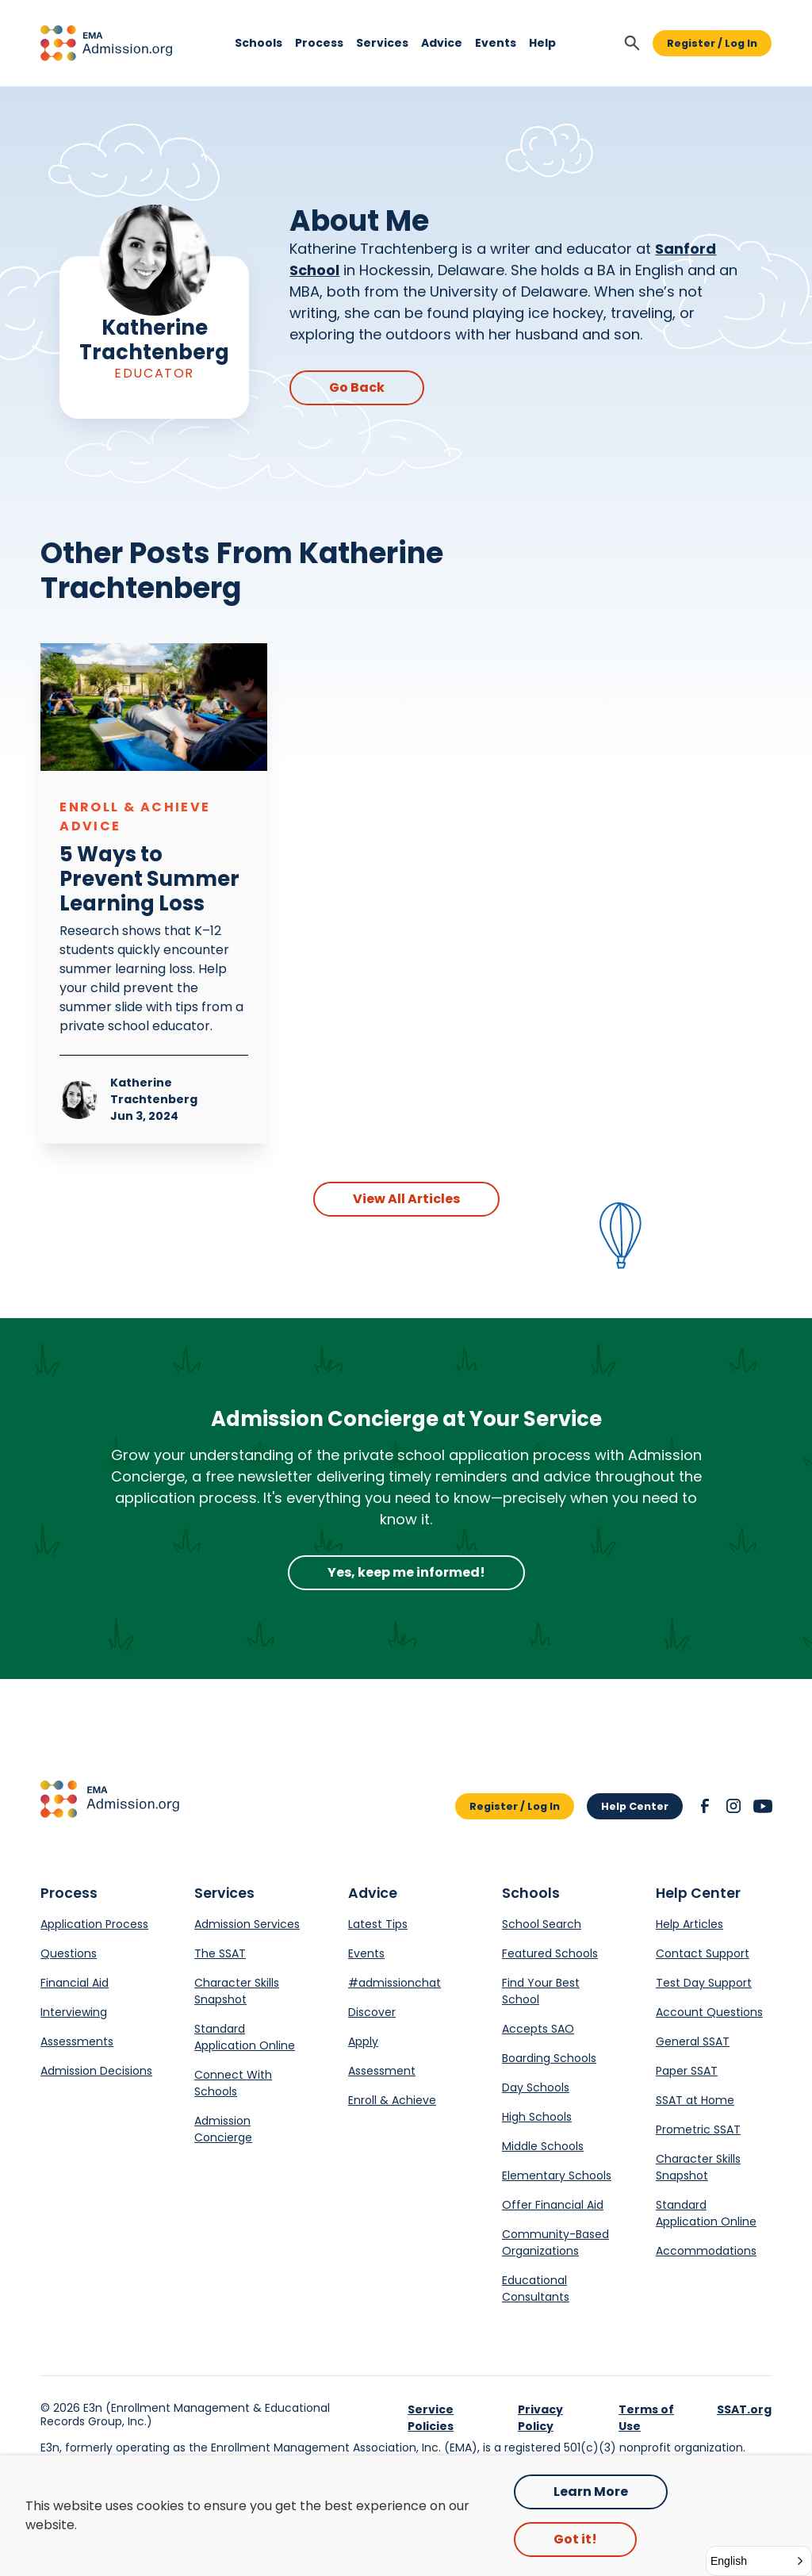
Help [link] (542, 43)
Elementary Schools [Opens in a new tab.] (556, 2175)
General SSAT (693, 2041)
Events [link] (495, 43)
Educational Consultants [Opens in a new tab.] (535, 2288)
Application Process (94, 1924)
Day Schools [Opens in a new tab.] (535, 2087)
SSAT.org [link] (744, 2409)
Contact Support (702, 1953)
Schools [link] (258, 43)
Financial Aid (74, 1983)
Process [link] (319, 43)
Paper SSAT (687, 2071)
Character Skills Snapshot (236, 1991)
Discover (372, 2012)
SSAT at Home (695, 2100)
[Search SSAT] (632, 43)
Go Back (357, 387)
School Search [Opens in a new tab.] (541, 1924)
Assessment (382, 2071)
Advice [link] (441, 43)
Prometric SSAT (698, 2129)
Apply (363, 2041)
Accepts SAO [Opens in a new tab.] (538, 2029)
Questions (68, 1953)
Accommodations (706, 2251)
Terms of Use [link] (646, 2418)
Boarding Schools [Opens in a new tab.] (549, 2058)
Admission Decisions (96, 2071)
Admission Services (247, 1924)
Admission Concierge (223, 2129)
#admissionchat (394, 1983)
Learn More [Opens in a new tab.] (590, 2491)
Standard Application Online (244, 2037)
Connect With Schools (233, 2083)
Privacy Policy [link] (540, 2418)
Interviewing (73, 2012)
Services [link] (382, 43)
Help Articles (689, 1924)
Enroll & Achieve (392, 2100)
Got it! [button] (575, 2539)
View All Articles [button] (406, 1199)
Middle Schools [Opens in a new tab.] (543, 2146)
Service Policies (431, 2418)
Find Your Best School (541, 1991)
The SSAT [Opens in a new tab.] (220, 1953)
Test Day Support (704, 1983)
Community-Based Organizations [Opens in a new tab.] (555, 2242)
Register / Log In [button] (712, 43)
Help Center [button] (634, 1806)
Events (366, 1953)
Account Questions (709, 2012)
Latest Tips (378, 1924)
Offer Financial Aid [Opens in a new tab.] (552, 2205)
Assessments (76, 2041)
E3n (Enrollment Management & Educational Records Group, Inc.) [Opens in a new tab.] (185, 2414)
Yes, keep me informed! (406, 1572)
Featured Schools (550, 1953)
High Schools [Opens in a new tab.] (537, 2117)
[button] (106, 43)
